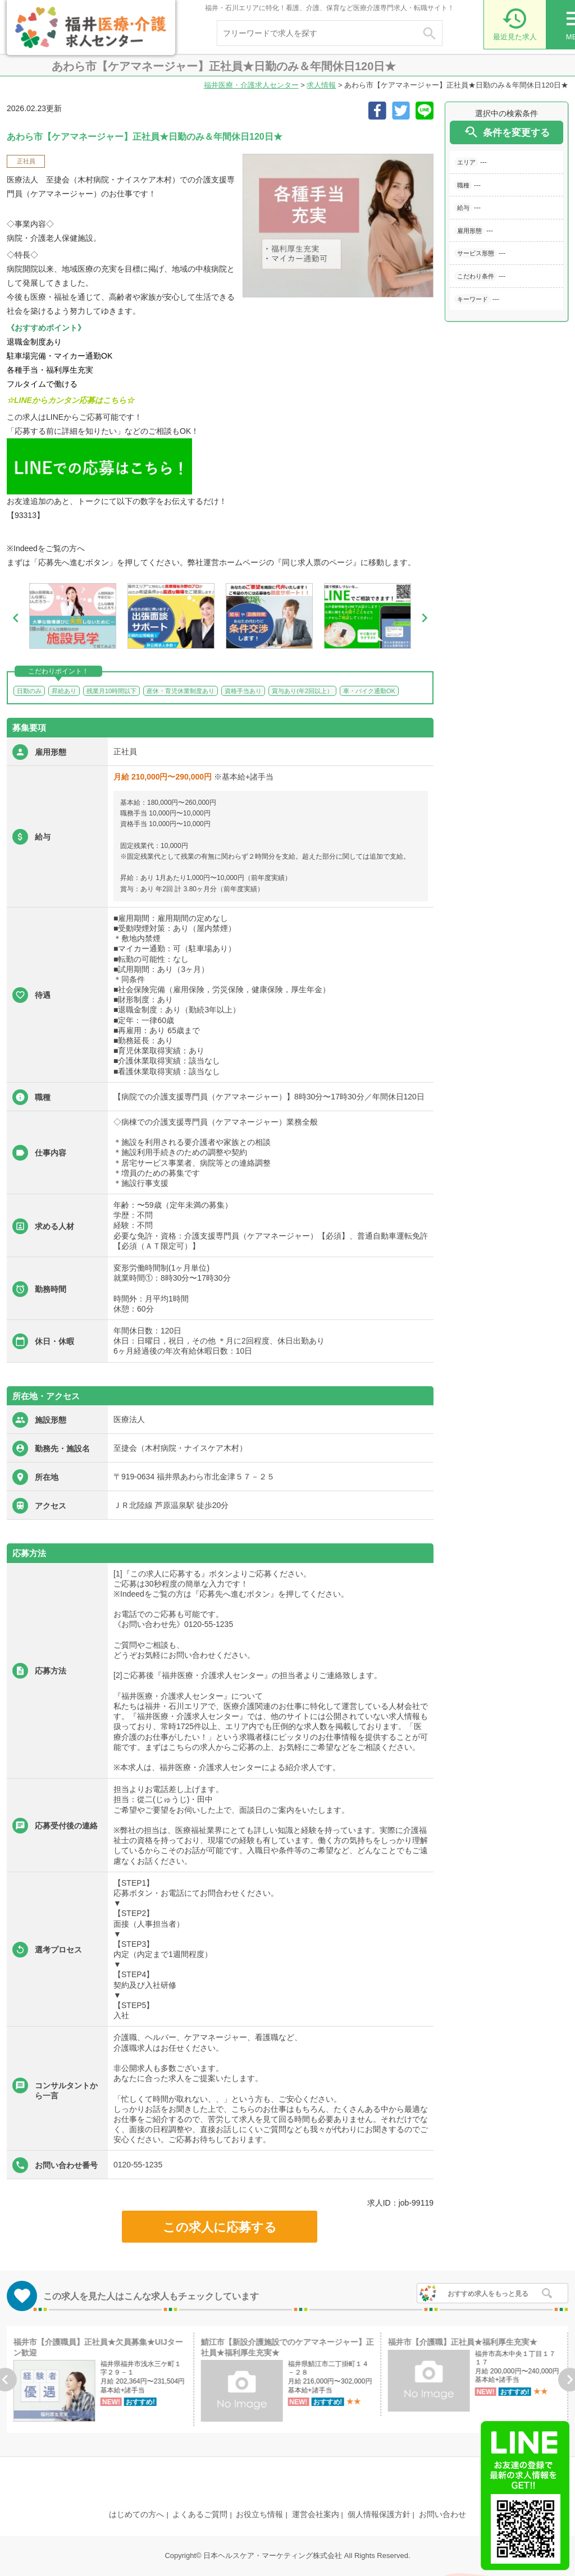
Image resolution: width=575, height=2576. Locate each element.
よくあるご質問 (199, 2514)
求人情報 (321, 85)
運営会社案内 (315, 2514)
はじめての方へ (136, 2514)
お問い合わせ (442, 2514)
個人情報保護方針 (379, 2514)
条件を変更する (506, 132)
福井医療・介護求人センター (251, 85)
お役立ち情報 (259, 2514)
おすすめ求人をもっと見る (488, 2294)
